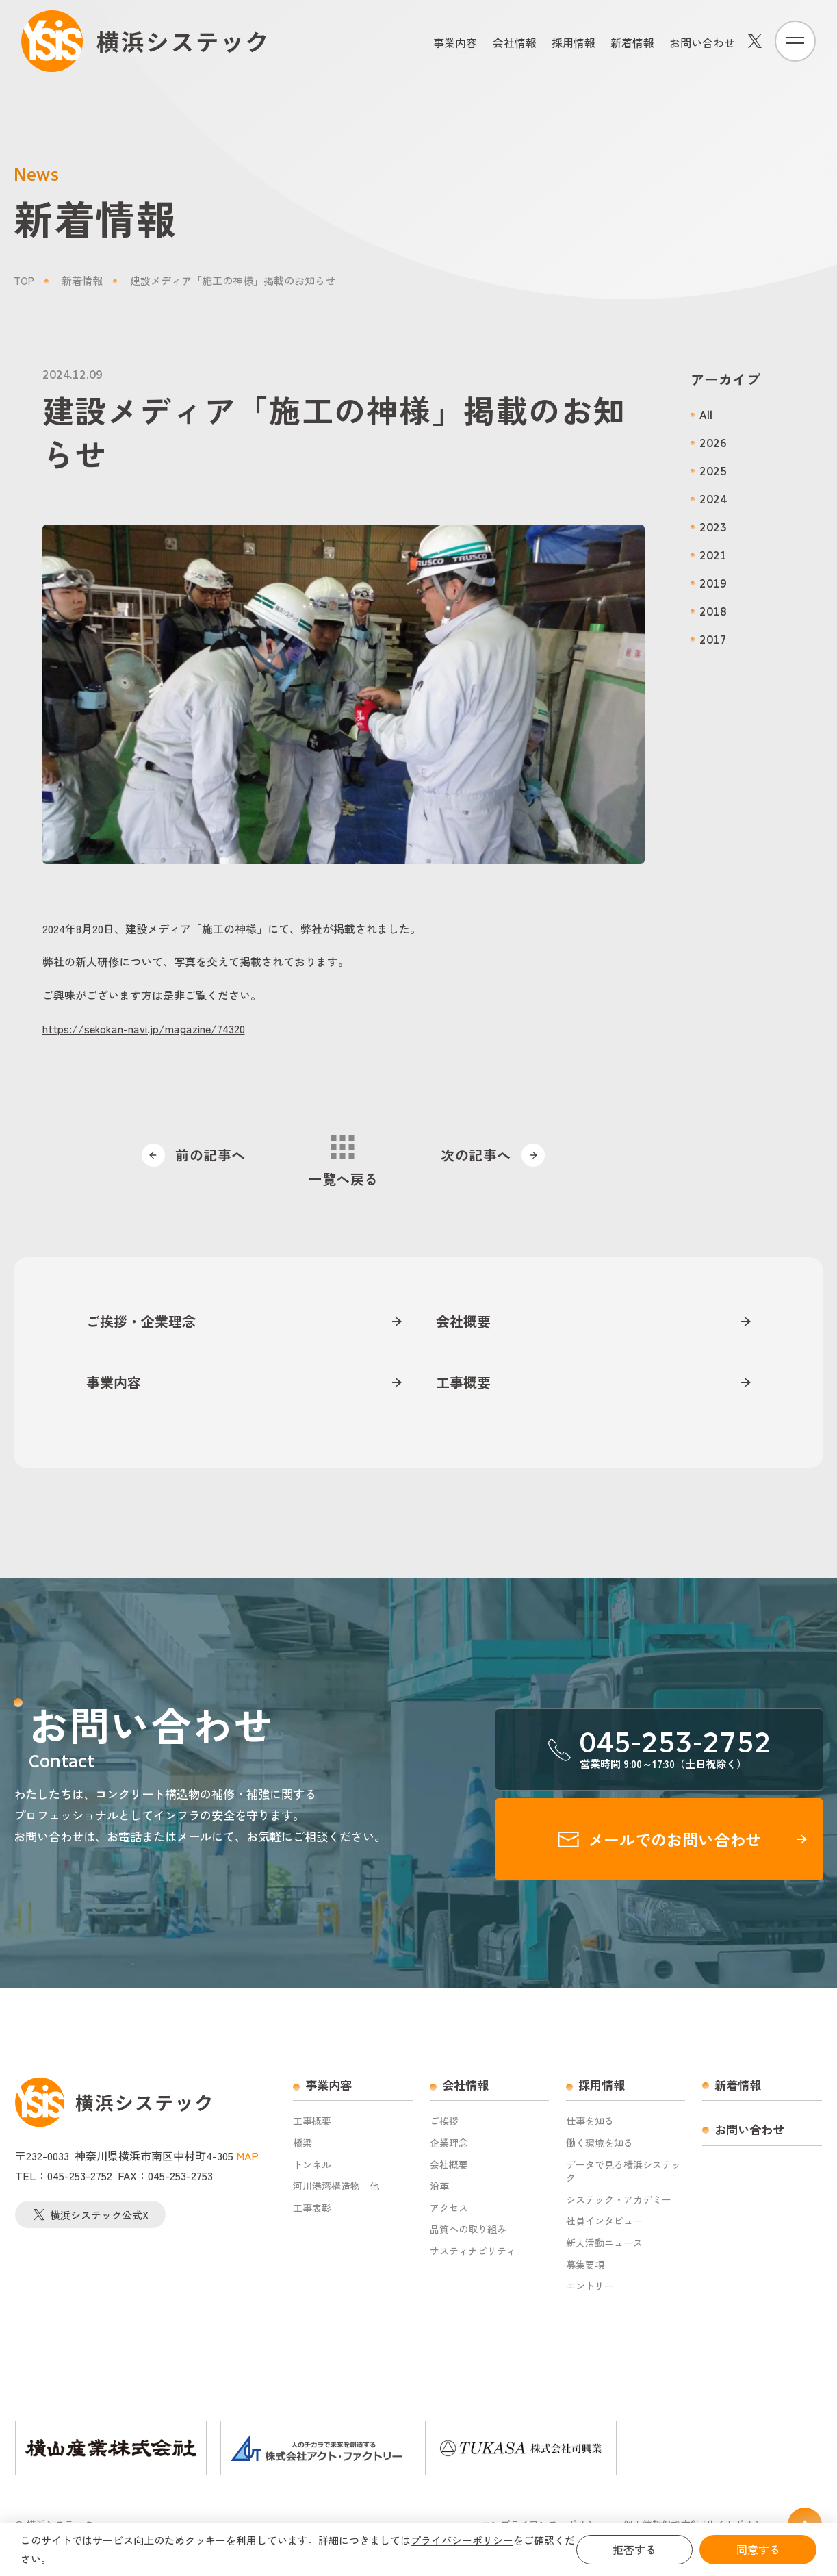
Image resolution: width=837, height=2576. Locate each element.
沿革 (439, 2186)
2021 (713, 555)
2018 (713, 611)
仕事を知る (590, 2120)
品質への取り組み (468, 2229)
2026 (713, 443)
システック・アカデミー (618, 2199)
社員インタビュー (604, 2220)
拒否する (634, 2549)
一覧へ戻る (343, 1162)
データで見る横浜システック (623, 2171)
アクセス (449, 2207)
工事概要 (463, 1382)
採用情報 (573, 42)
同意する (758, 2549)
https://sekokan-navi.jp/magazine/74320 (143, 1028)
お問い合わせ (702, 42)
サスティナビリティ (473, 2251)
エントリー (590, 2286)
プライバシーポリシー (462, 2540)
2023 (713, 527)
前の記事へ (192, 1155)
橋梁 (302, 2142)
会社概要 (463, 1321)
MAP (247, 2155)
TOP (24, 280)
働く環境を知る (599, 2142)
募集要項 (585, 2264)
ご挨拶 (444, 2120)
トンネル (312, 2164)
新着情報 (632, 42)
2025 (713, 471)
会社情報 (515, 42)
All (705, 415)
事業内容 (455, 42)
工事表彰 (312, 2207)
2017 (713, 639)
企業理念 (449, 2142)
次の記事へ (494, 1155)
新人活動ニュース (604, 2242)
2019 (713, 583)
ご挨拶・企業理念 (141, 1321)
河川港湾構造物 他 (336, 2186)
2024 (713, 499)
